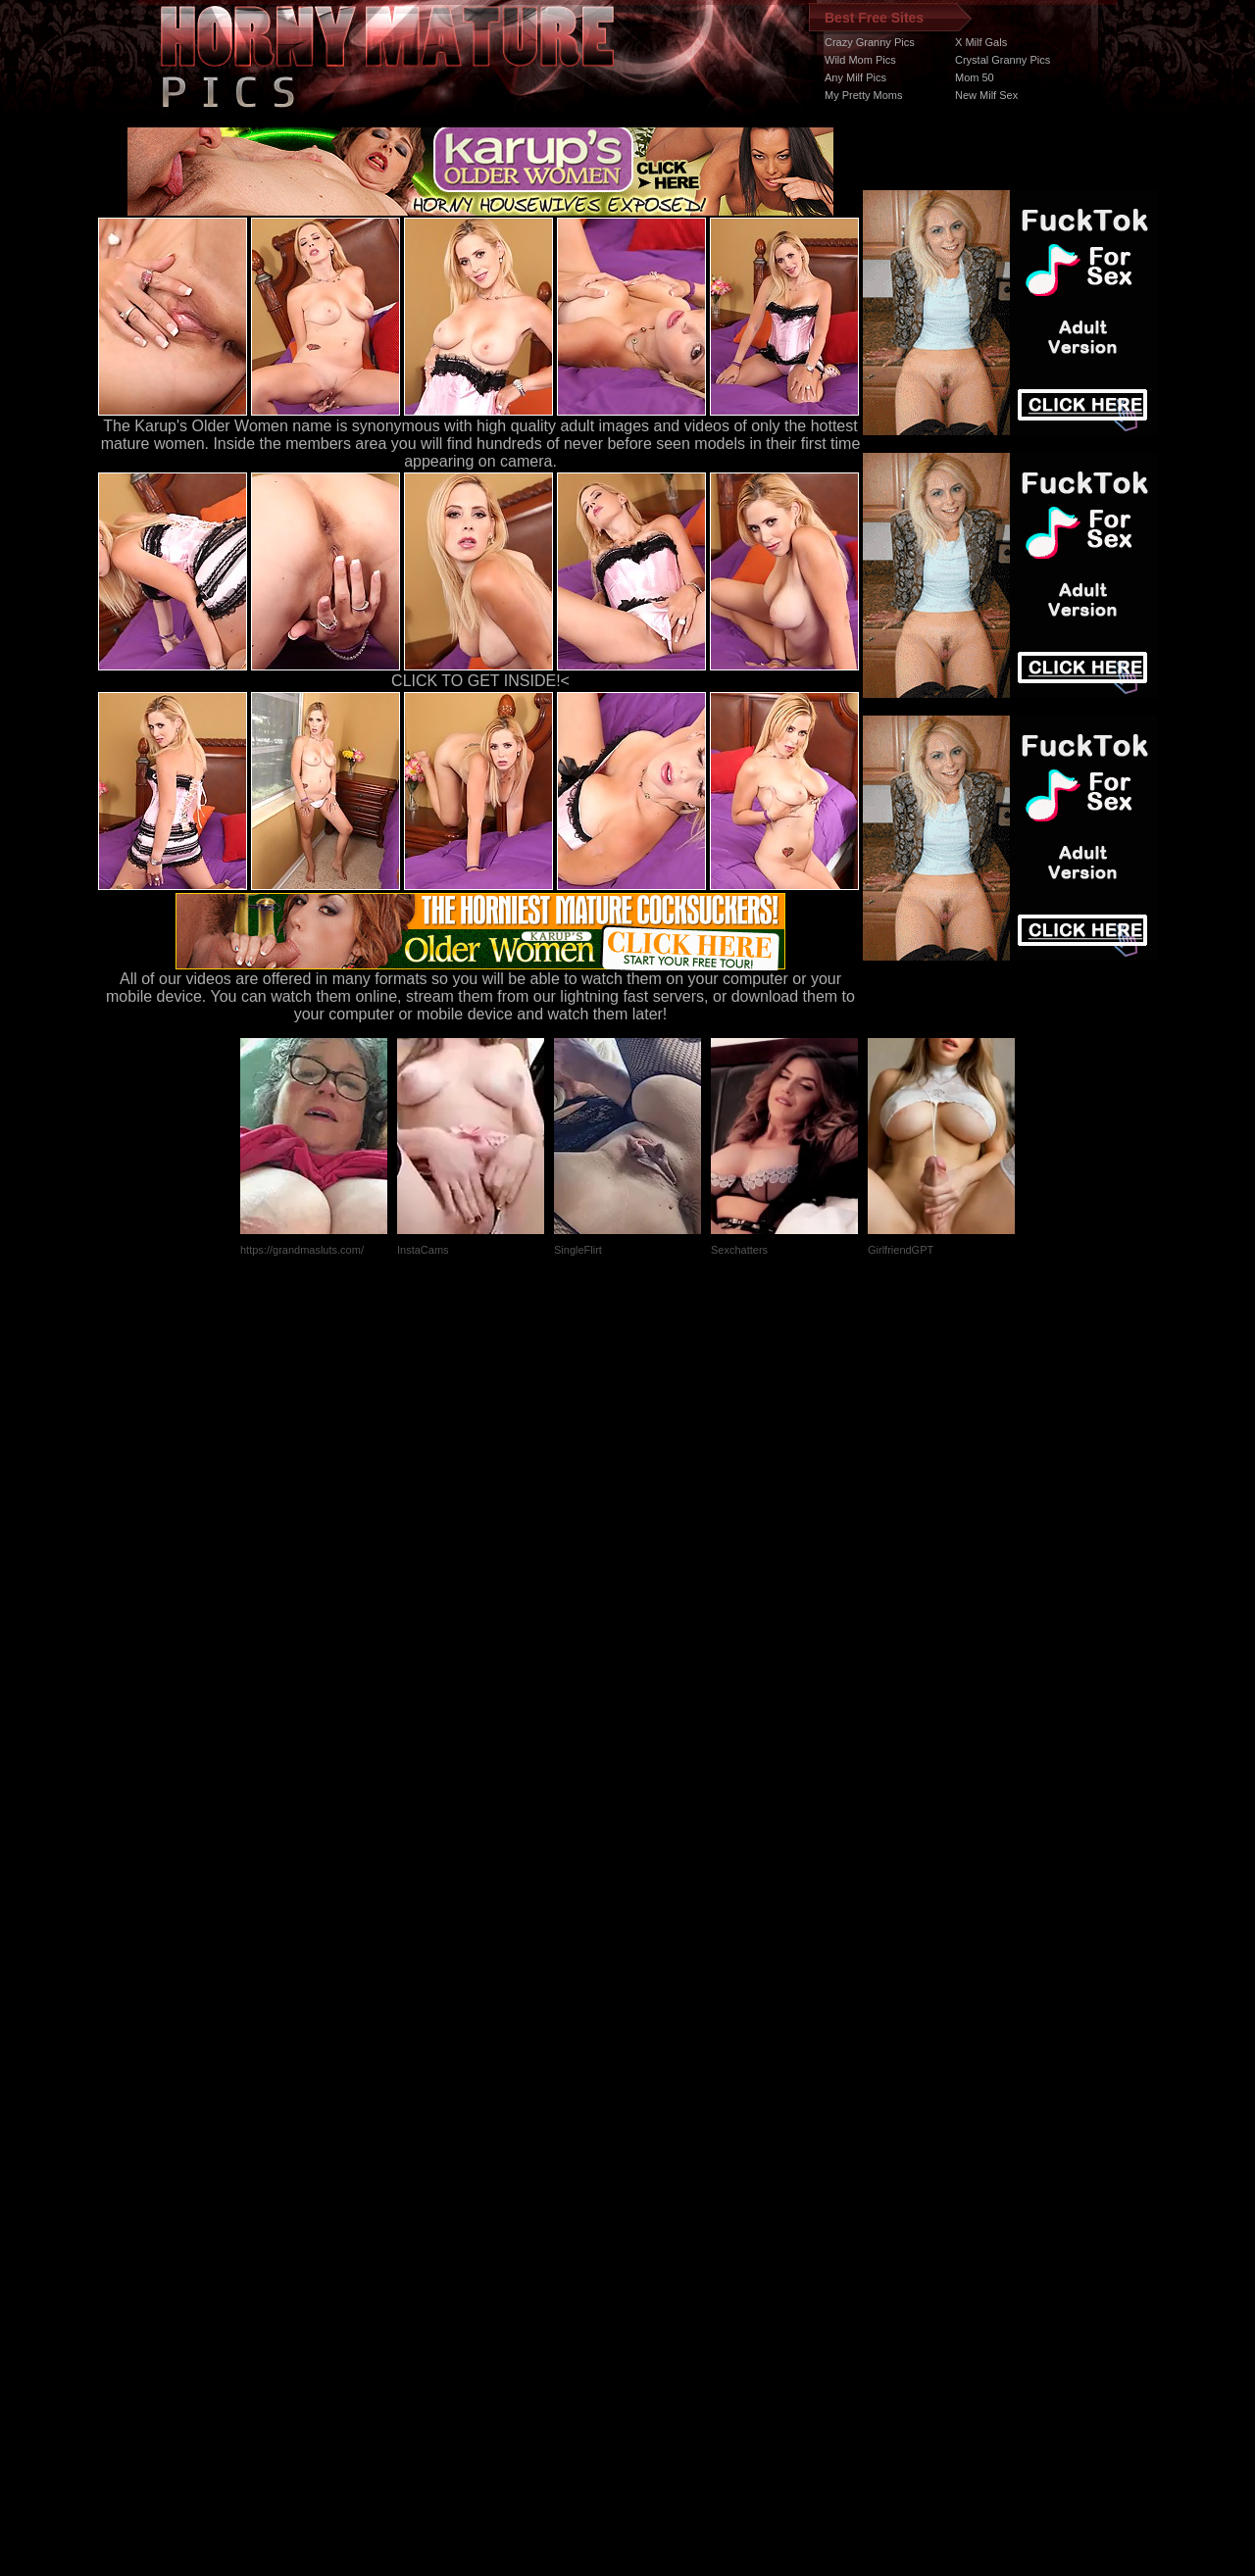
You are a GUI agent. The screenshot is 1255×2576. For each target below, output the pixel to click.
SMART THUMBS (662, 2206)
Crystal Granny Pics (1002, 60)
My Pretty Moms (863, 95)
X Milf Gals (981, 42)
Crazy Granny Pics (870, 42)
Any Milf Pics (855, 77)
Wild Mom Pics (860, 60)
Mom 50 (974, 77)
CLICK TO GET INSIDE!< (480, 680)
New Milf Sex (986, 95)
